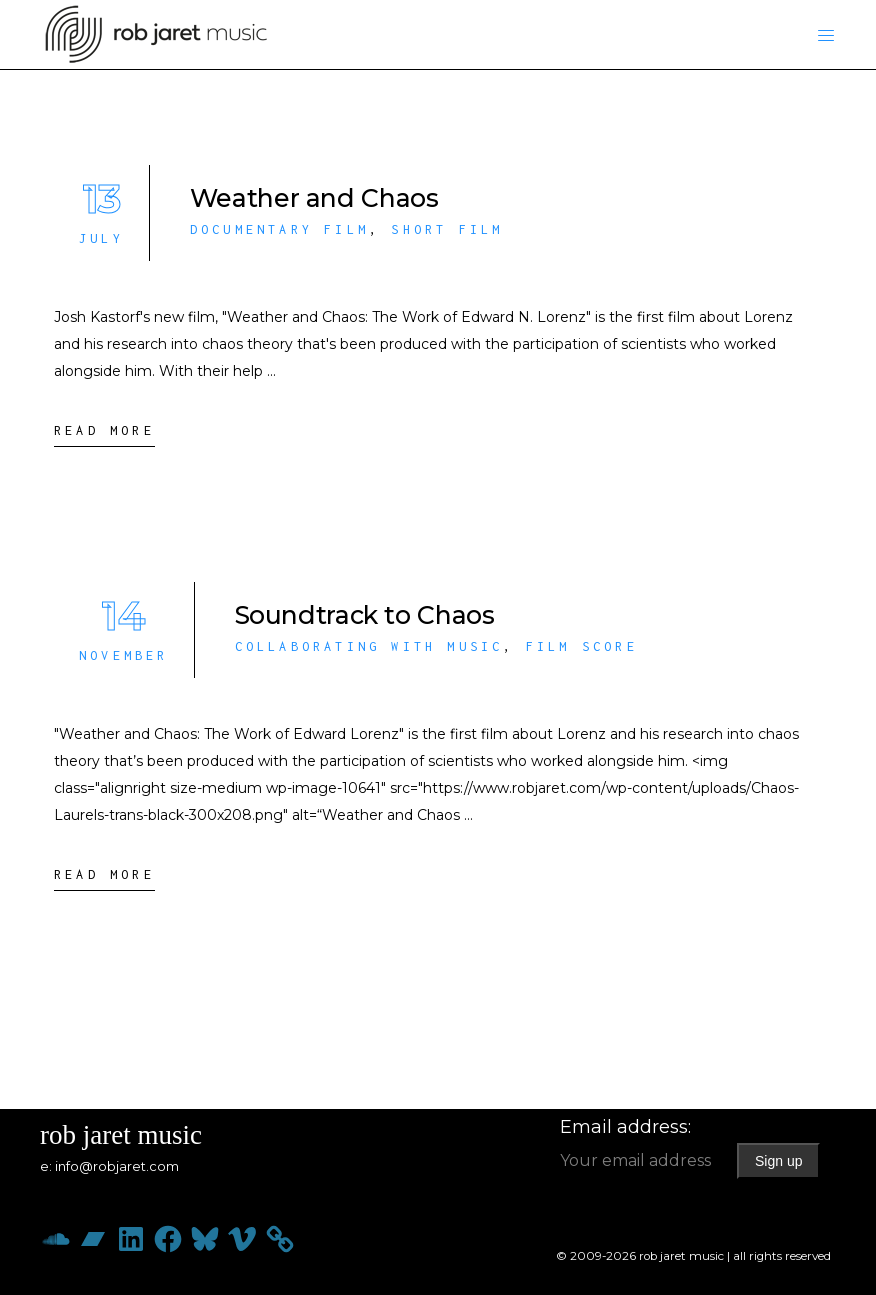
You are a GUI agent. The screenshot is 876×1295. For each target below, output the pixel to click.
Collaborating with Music (369, 646)
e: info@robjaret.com (109, 1166)
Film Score (582, 646)
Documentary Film (279, 229)
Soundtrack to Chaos (365, 615)
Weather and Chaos (314, 198)
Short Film (447, 229)
